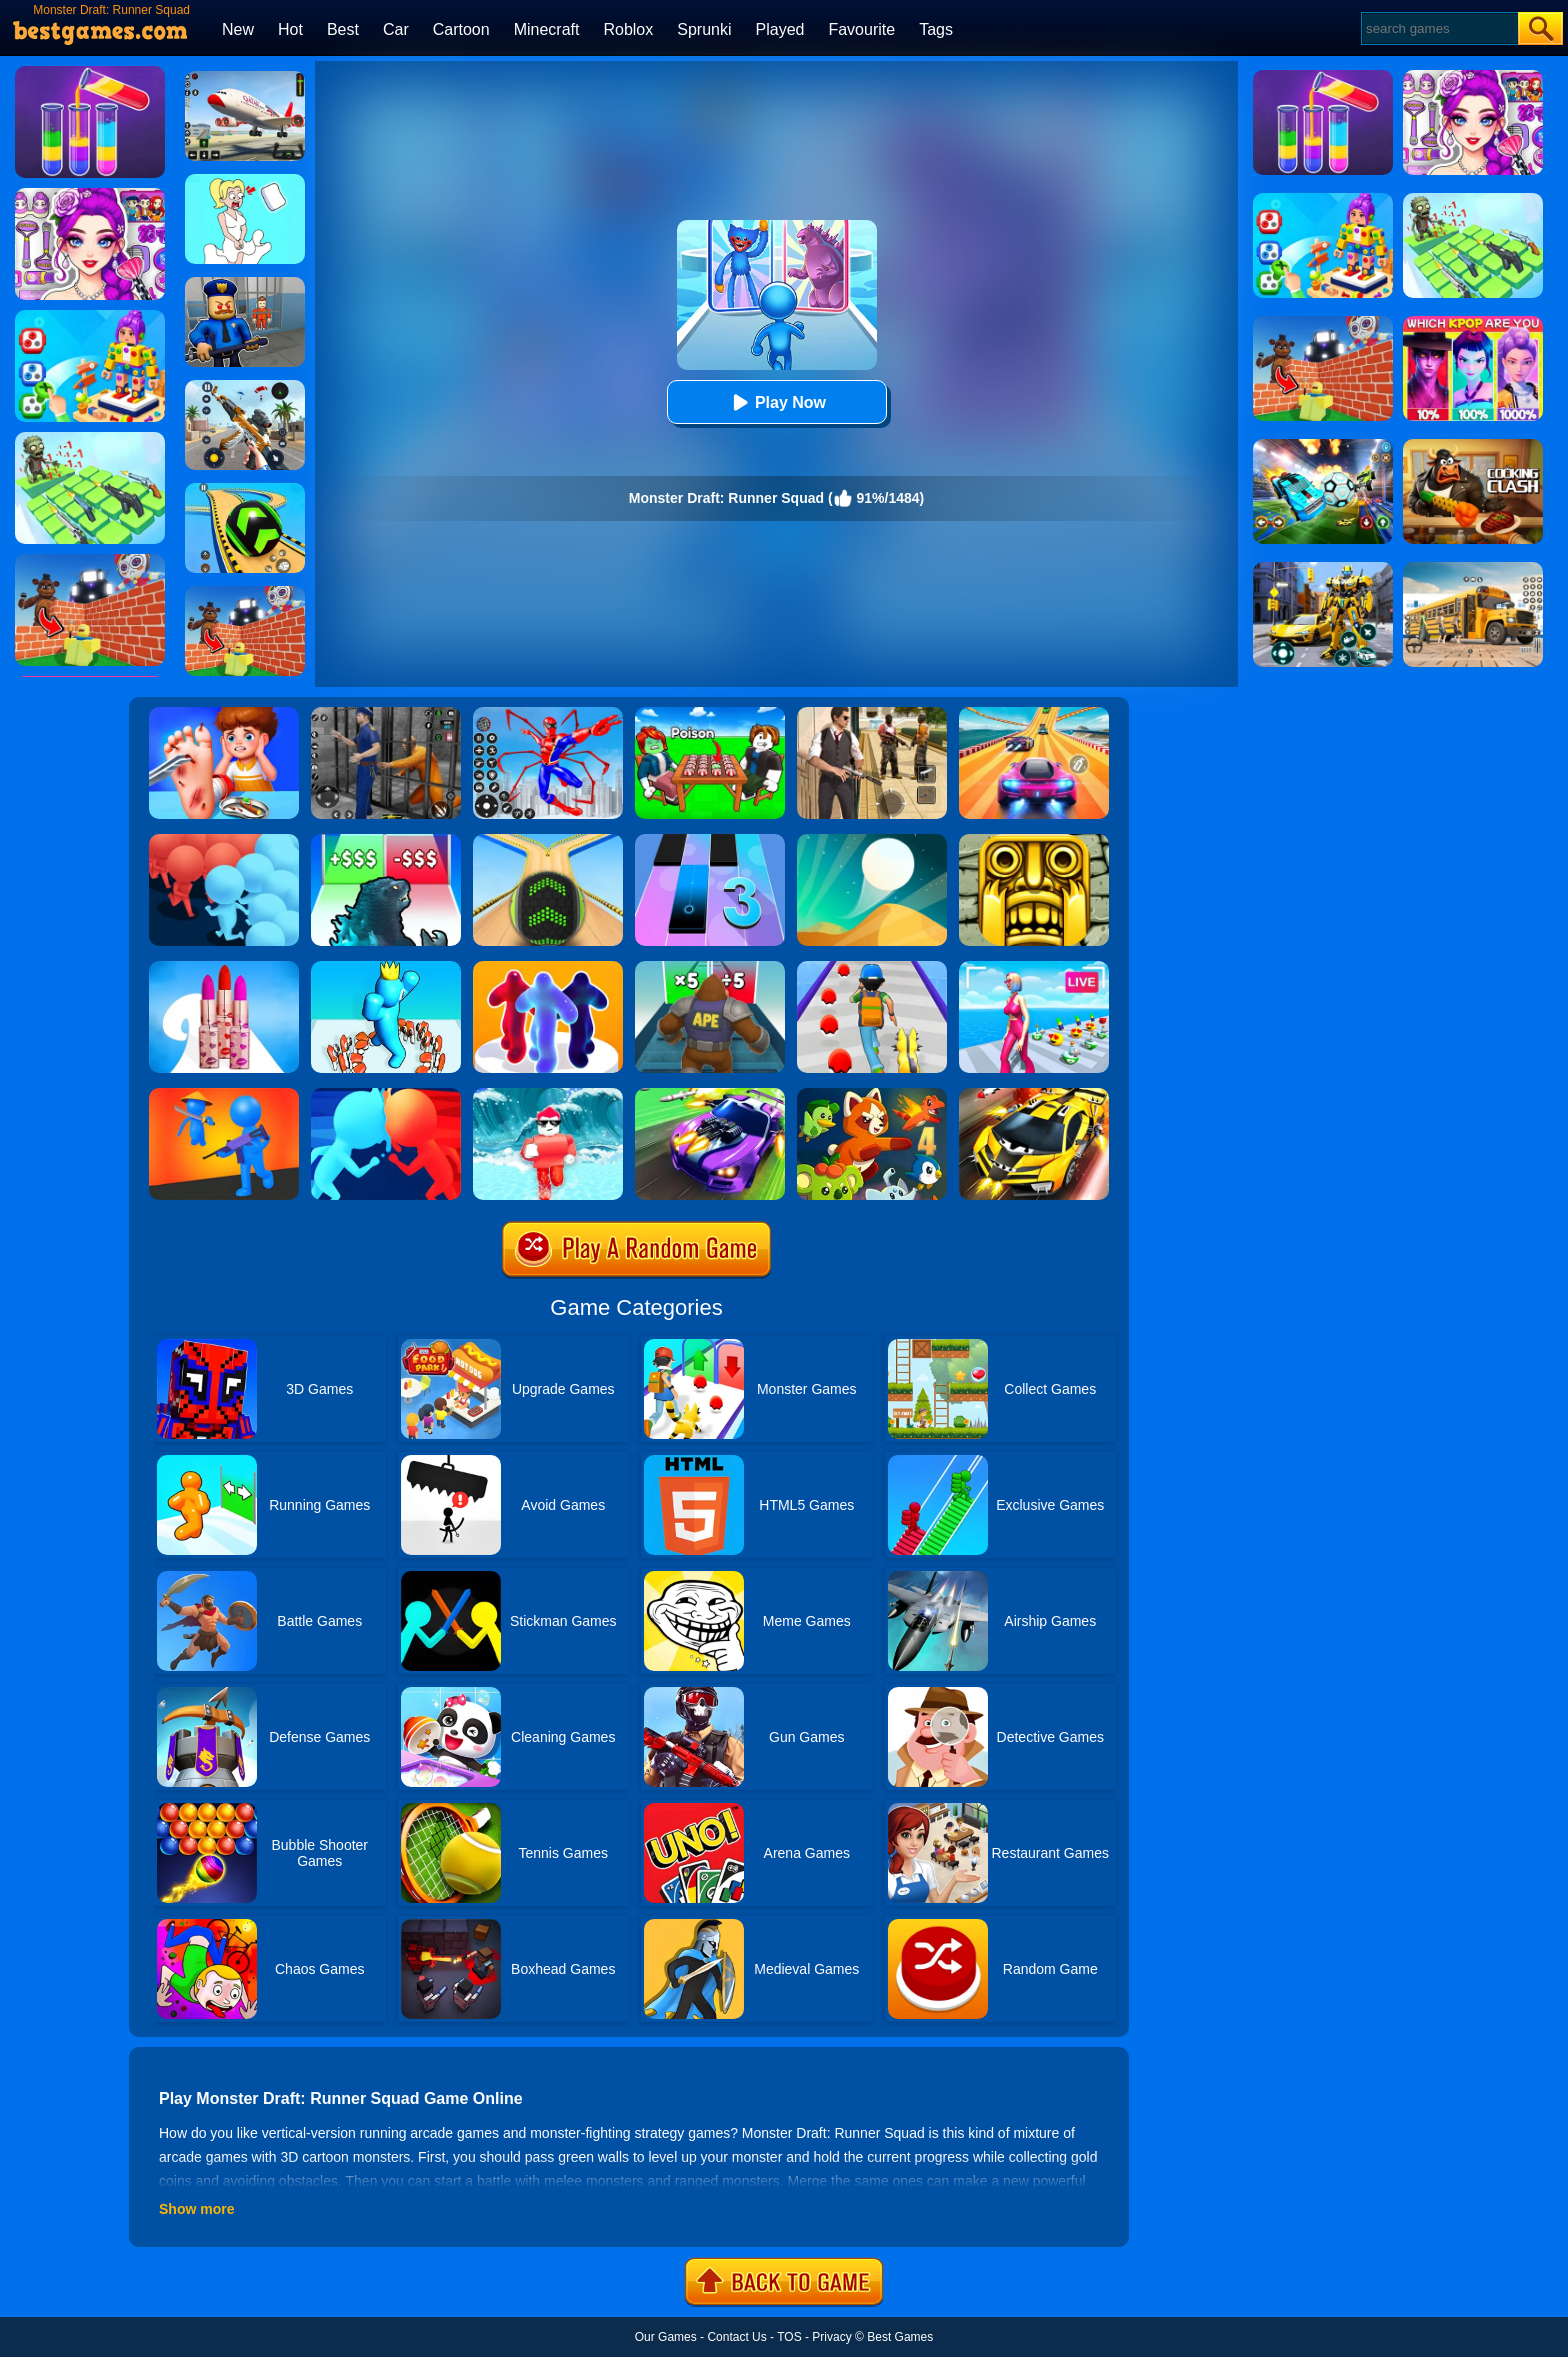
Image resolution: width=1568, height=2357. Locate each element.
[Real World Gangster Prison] (386, 714)
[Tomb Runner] (1034, 841)
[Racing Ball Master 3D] (245, 490)
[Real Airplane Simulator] (245, 78)
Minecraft (547, 29)
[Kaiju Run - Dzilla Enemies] (386, 841)
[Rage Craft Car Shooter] (1034, 1095)
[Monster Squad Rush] (872, 968)
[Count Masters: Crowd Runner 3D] (224, 841)
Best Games (900, 2337)
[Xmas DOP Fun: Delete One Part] (245, 181)
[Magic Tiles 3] (710, 841)
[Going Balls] (548, 841)
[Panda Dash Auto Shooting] (245, 387)
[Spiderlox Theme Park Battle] (548, 714)
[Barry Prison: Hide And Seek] (245, 284)
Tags (936, 29)
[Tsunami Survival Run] (548, 1095)
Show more (196, 2209)
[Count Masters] (386, 1095)
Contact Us (736, 2337)
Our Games (666, 2337)
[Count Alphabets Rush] (386, 968)
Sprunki (704, 29)
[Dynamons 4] (872, 1095)
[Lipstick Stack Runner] (224, 968)
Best (343, 29)
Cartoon (461, 29)
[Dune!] (872, 841)
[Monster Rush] (710, 968)
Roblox (628, 29)
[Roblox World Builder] (245, 593)
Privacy (831, 2337)
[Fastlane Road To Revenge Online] (710, 1095)
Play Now (776, 402)
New (238, 29)
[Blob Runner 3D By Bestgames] (548, 968)
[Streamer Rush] (1034, 968)
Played (780, 29)
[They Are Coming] (224, 1095)
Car (396, 29)
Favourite (861, 29)
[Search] (1438, 28)
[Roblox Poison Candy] (710, 714)
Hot (290, 29)
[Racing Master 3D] (1034, 714)
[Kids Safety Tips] (224, 714)
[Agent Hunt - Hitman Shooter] (872, 714)
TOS (789, 2337)
